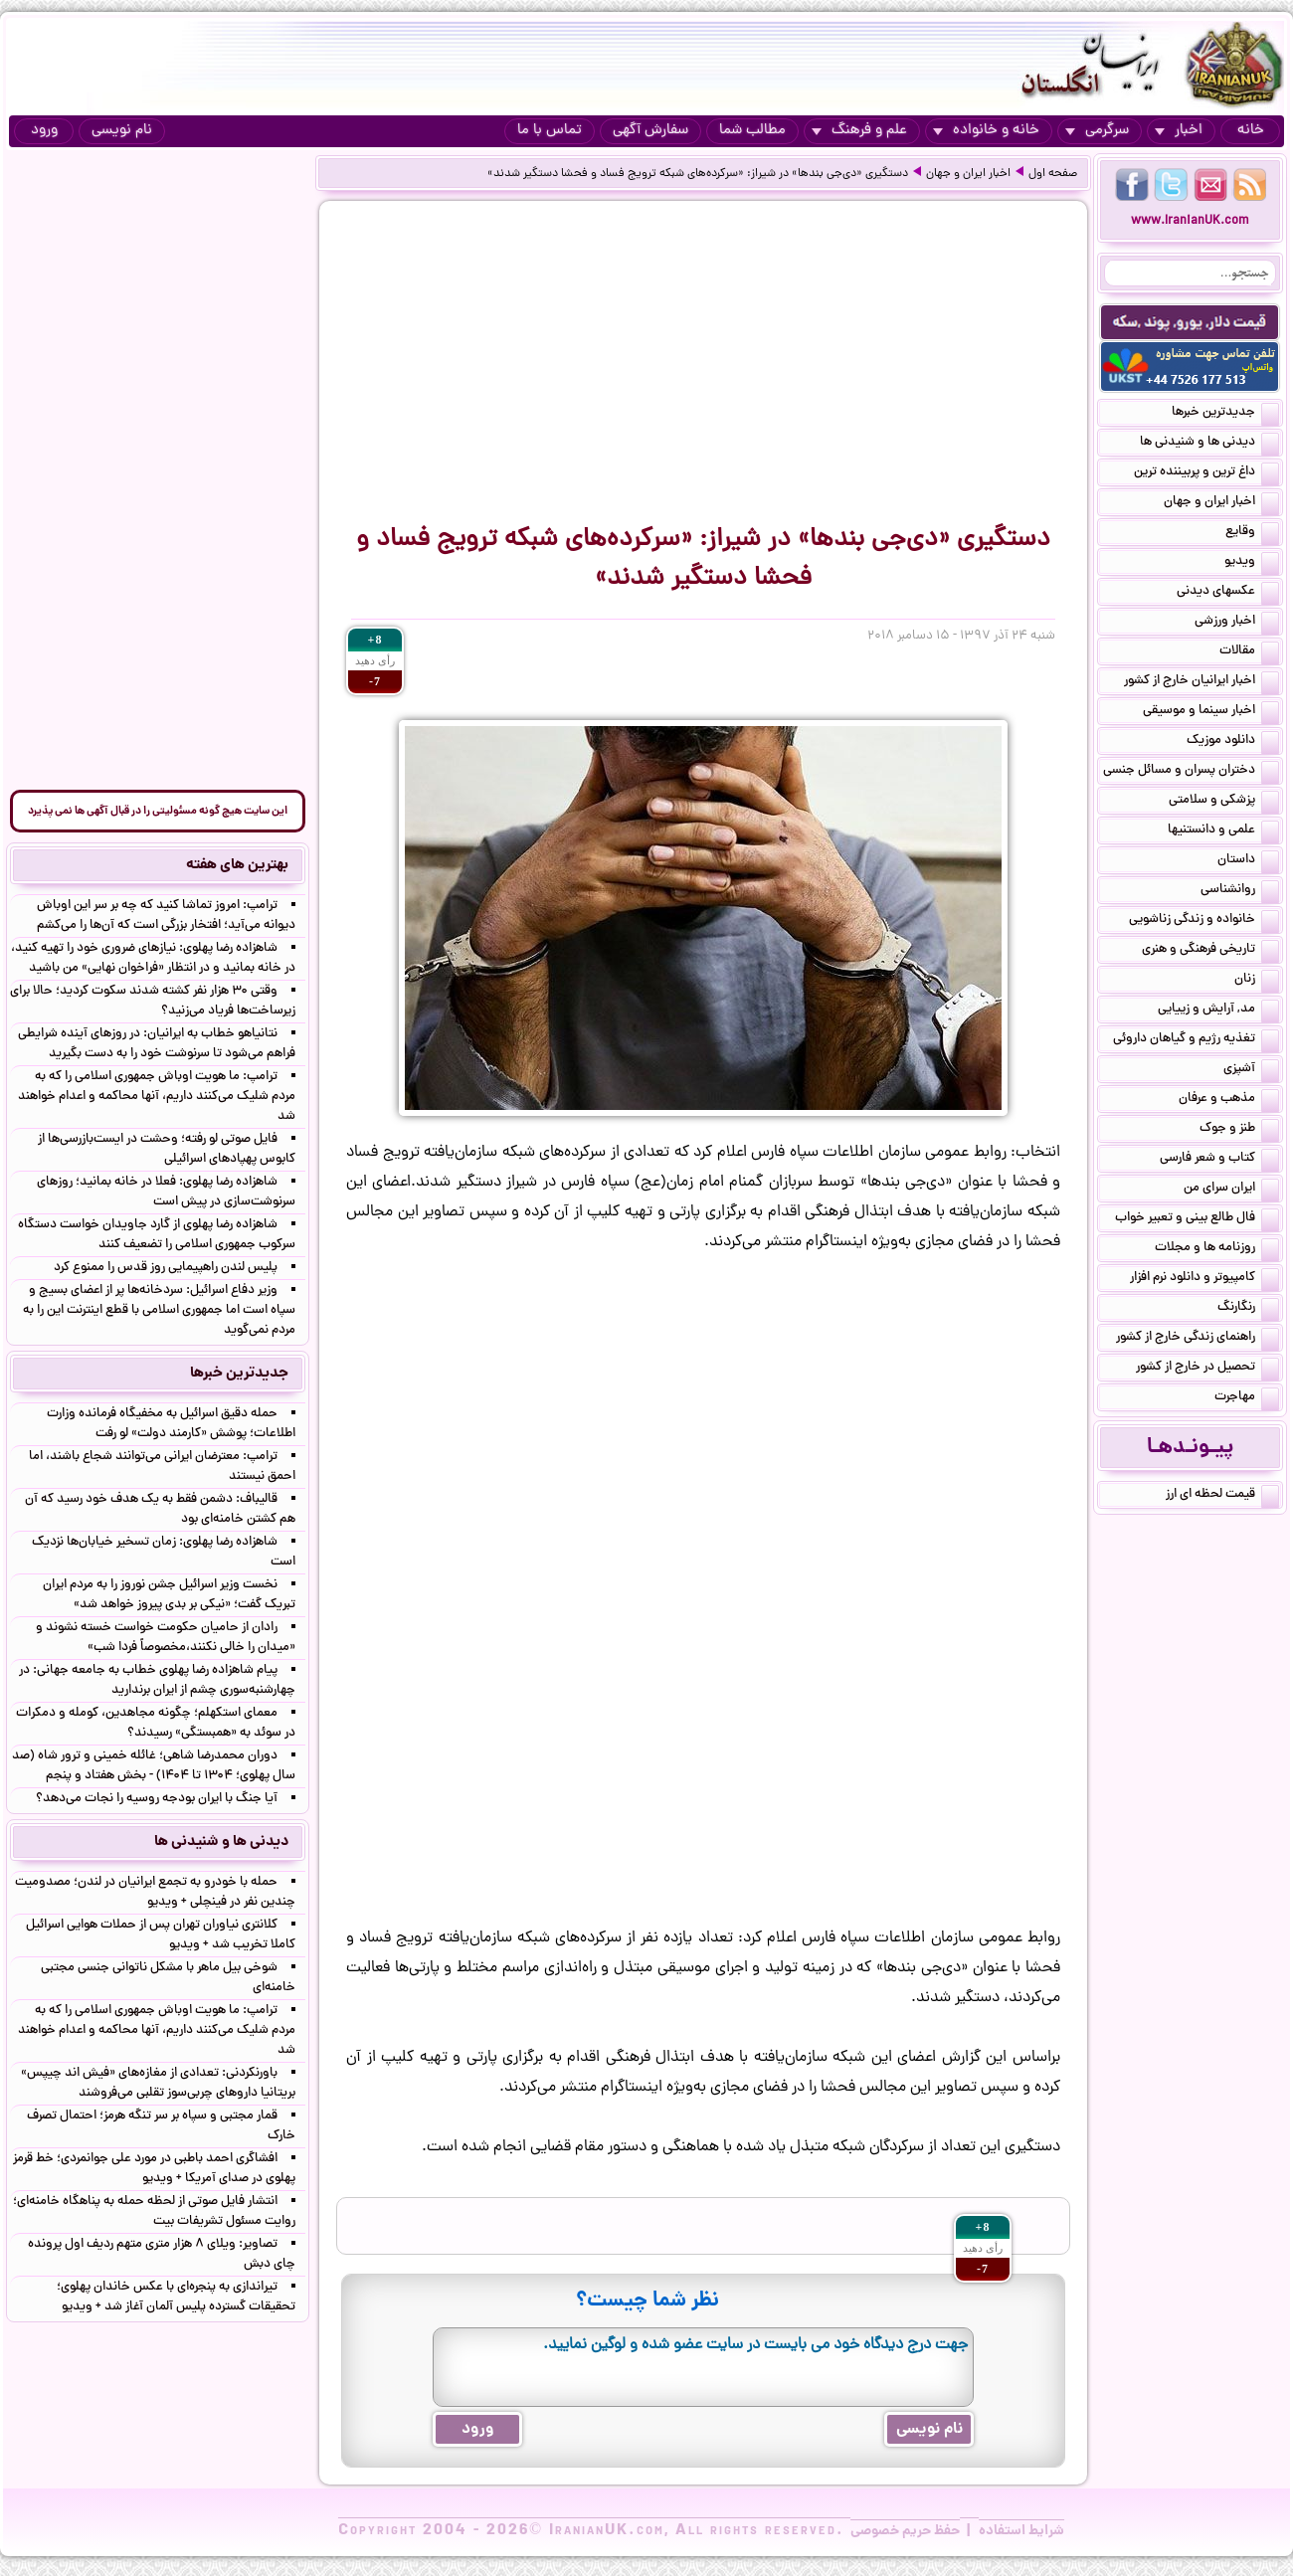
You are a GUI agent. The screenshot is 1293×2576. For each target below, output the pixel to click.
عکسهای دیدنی (1228, 593)
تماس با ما (549, 130)
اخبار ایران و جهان (968, 174)
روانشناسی (1240, 891)
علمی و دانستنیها (1223, 831)
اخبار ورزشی (1237, 623)
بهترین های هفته (237, 865)
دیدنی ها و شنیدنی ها (1209, 444)
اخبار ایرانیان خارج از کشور (1201, 682)
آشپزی (1251, 1070)
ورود (44, 130)
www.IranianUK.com (1190, 221)
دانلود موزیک (1233, 742)
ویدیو (1251, 563)
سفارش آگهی (650, 130)
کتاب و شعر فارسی (1219, 1160)
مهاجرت (1246, 1398)
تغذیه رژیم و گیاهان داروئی (1196, 1040)
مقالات (1249, 652)
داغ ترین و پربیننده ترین (1206, 473)
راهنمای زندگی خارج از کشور (1197, 1339)
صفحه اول (1052, 174)
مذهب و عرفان (1229, 1100)
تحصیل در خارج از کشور (1207, 1369)
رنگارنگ (1248, 1309)
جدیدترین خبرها (1225, 414)
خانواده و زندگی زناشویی (1204, 921)
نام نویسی (122, 130)
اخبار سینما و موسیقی (1211, 712)
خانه (1250, 130)
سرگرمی (1097, 130)
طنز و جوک (1239, 1130)
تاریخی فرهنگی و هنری (1210, 951)
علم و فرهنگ (859, 130)
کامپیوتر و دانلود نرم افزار (1204, 1279)
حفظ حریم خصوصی (905, 2531)
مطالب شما (752, 130)
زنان (1256, 981)
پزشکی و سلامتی (1224, 802)
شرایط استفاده (1021, 2531)
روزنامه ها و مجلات (1217, 1249)
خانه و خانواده (986, 130)
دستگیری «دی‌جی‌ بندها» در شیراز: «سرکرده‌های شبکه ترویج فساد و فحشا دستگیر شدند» (697, 174)
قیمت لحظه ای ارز (1222, 1496)
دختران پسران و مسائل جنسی (1191, 772)
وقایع (1252, 533)
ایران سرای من (1231, 1189)
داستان (1248, 861)
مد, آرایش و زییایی (1218, 1010)
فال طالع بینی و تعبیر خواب (1197, 1219)
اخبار (1178, 130)
